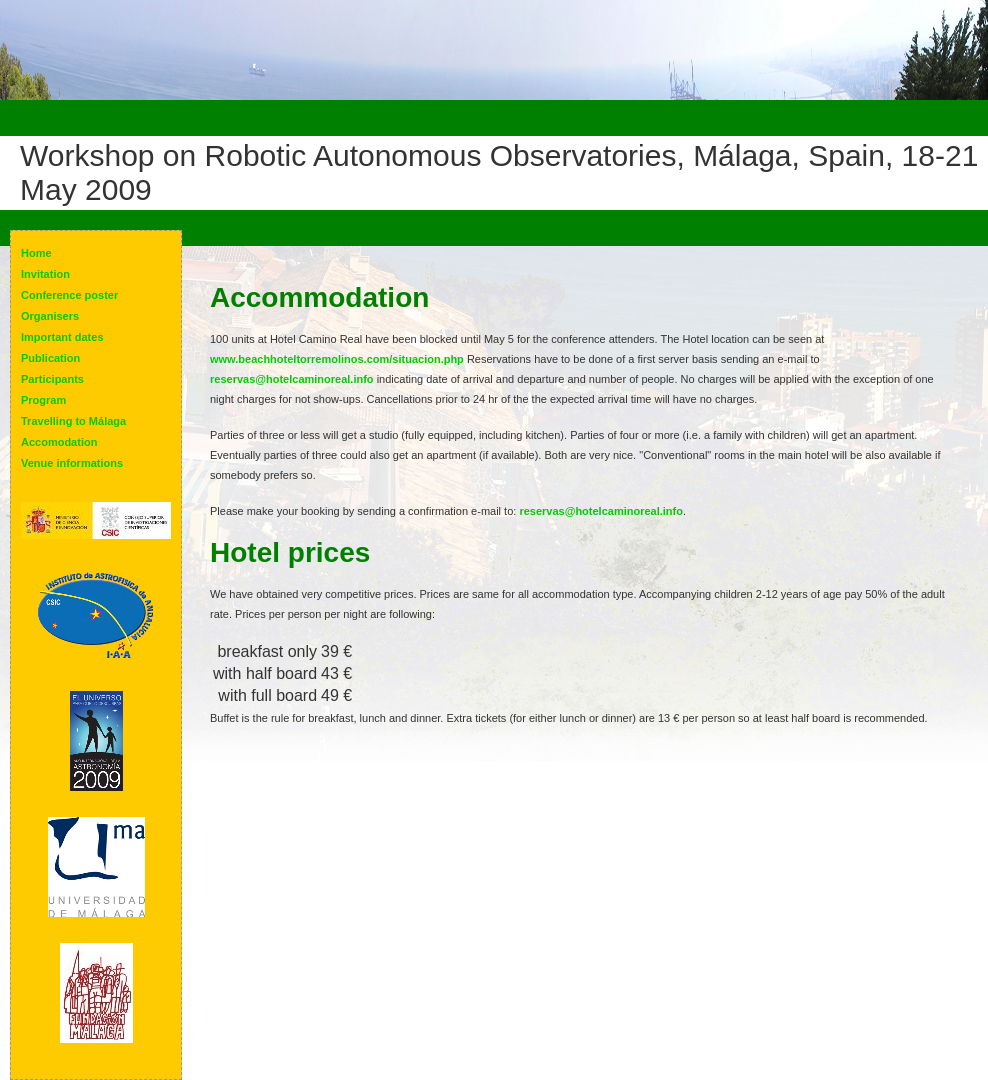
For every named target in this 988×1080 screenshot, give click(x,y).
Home (36, 253)
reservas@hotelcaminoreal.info (292, 379)
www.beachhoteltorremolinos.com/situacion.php (337, 359)
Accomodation (59, 442)
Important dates (62, 337)
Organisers (50, 316)
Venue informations (72, 463)
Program (43, 400)
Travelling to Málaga (73, 421)
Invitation (45, 274)
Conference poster (69, 295)
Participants (52, 379)
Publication (50, 358)
